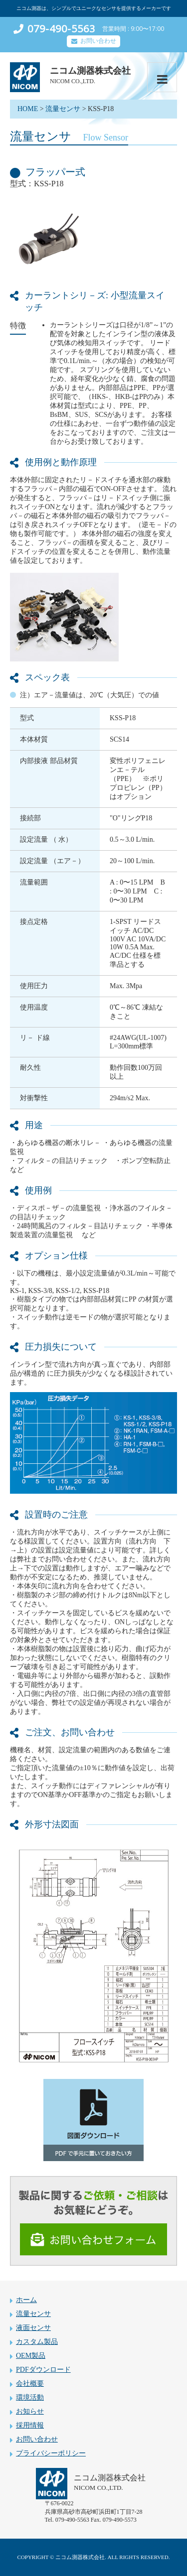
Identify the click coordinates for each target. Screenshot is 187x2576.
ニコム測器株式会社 (90, 71)
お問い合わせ (98, 40)
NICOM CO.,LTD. (72, 81)
